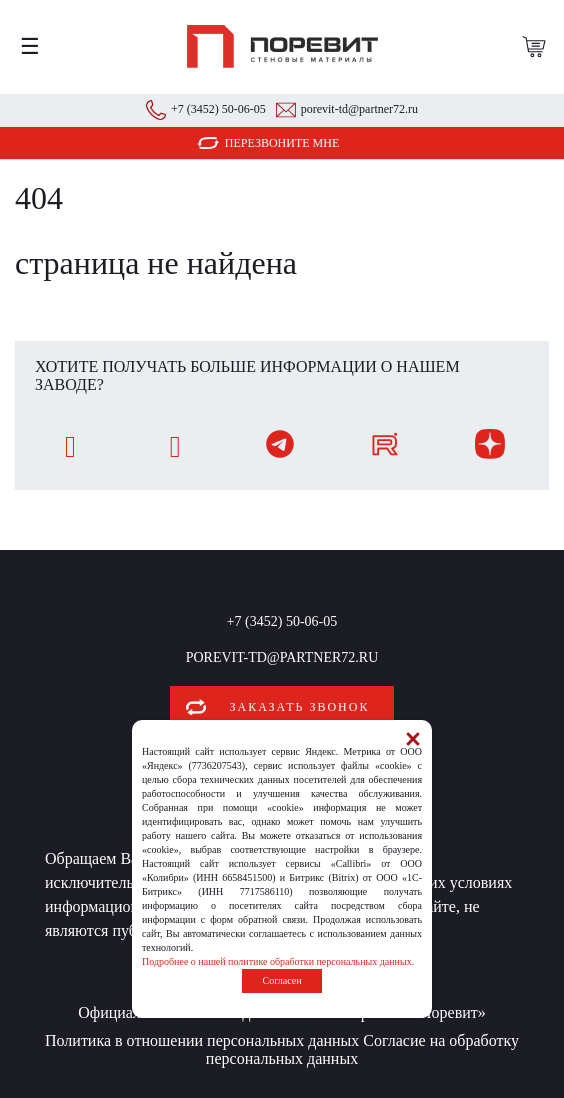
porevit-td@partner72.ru (359, 109)
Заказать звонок (300, 707)
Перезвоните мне (282, 143)
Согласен (281, 980)
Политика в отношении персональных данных (202, 1040)
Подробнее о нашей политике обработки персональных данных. (278, 961)
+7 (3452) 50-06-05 (218, 109)
